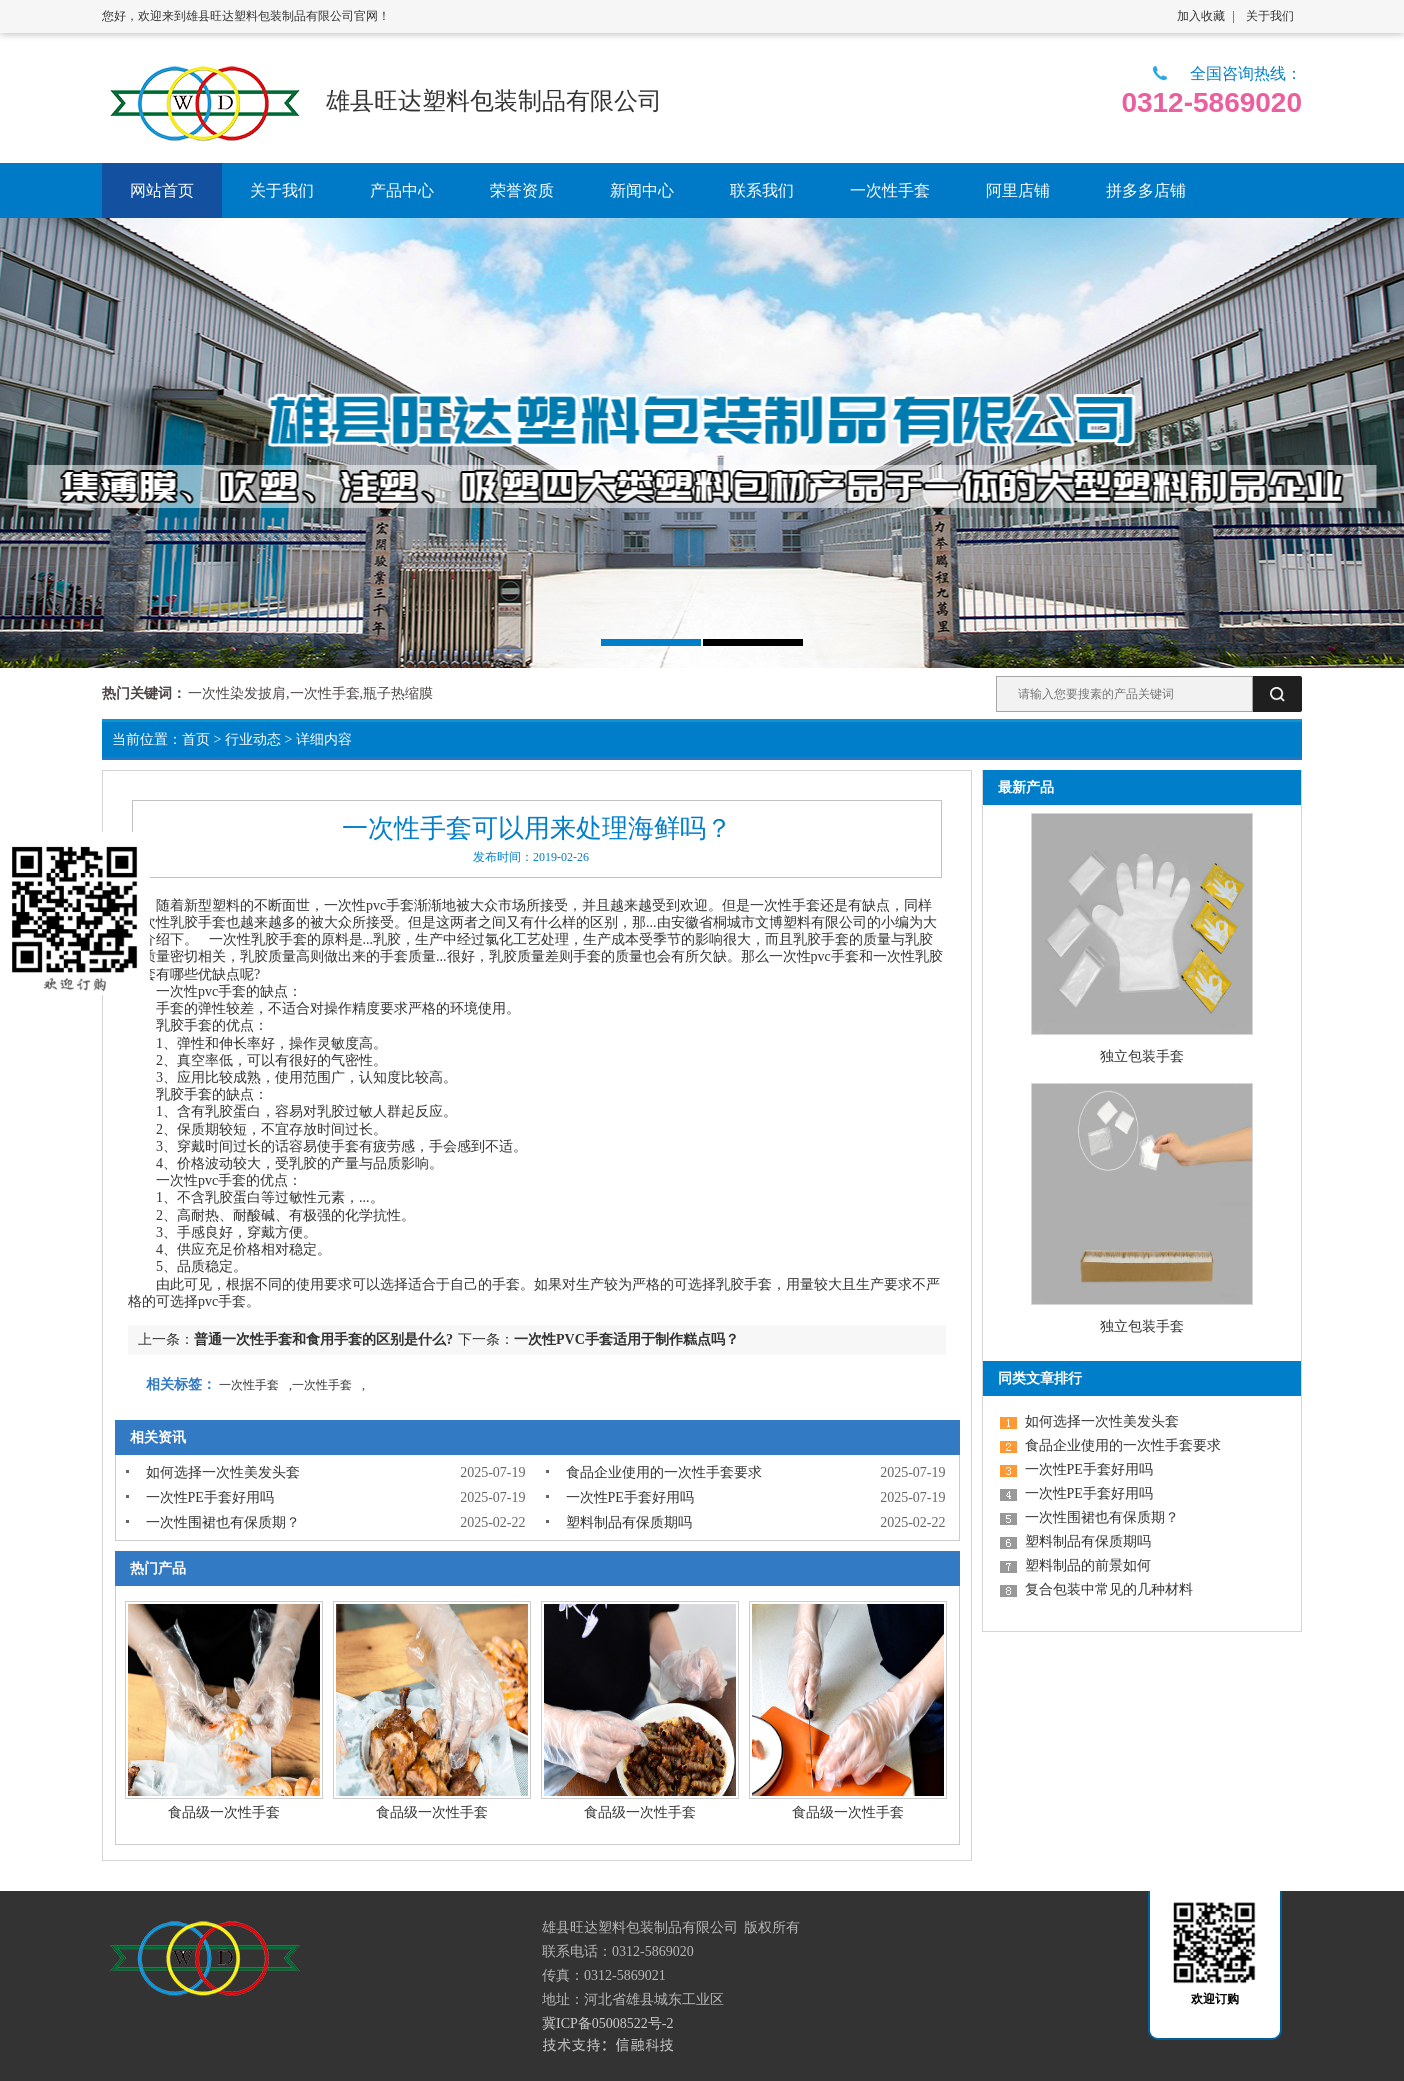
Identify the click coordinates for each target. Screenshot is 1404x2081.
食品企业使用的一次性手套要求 (664, 1472)
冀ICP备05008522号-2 (607, 2023)
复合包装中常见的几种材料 (1109, 1589)
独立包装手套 (1142, 1056)
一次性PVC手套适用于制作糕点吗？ (626, 1339)
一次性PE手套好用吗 (210, 1497)
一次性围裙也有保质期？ (223, 1522)
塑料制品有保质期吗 (629, 1522)
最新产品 (1026, 787)
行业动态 (253, 739)
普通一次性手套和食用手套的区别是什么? (323, 1339)
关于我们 (1270, 16)
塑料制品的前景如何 (1088, 1565)
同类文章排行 (1040, 1378)
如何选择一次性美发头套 (223, 1472)
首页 (196, 739)
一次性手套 (785, 905)
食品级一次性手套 (224, 1812)
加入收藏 (1201, 16)
